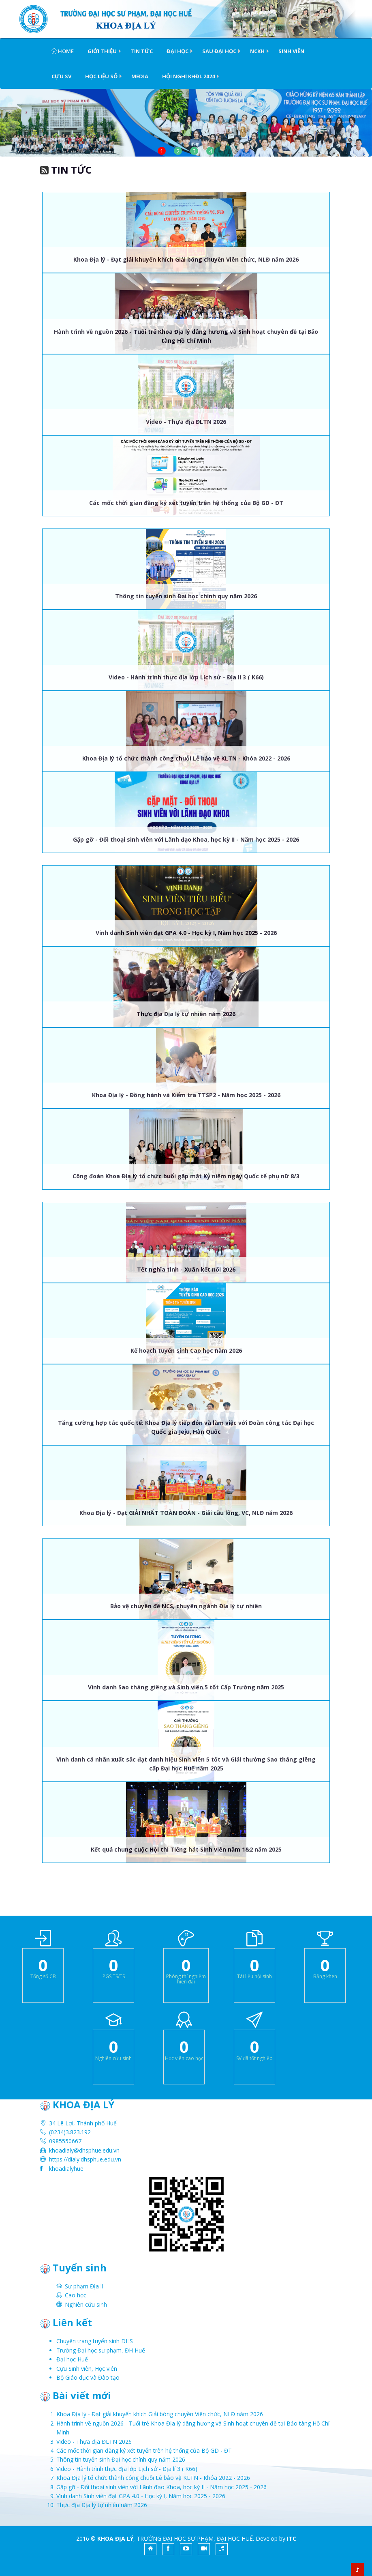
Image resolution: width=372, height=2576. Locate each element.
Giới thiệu (102, 51)
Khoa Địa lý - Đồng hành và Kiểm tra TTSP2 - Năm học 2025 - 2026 (186, 1095)
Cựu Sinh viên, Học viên (86, 2368)
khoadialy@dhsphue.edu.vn (84, 2150)
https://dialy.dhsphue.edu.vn (85, 2159)
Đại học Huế (72, 2359)
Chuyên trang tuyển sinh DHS (94, 2341)
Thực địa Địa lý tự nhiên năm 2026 (186, 1014)
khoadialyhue (66, 2168)
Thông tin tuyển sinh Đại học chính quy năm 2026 (186, 596)
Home (62, 51)
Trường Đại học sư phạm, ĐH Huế (100, 2350)
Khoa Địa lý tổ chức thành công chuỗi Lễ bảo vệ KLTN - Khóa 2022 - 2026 (186, 758)
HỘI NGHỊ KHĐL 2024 (188, 76)
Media (139, 76)
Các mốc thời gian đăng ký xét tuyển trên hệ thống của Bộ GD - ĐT (186, 503)
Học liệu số (101, 76)
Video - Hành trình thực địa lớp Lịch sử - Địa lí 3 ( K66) (186, 677)
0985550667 (65, 2141)
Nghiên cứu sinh (86, 2304)
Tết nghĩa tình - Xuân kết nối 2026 (186, 1269)
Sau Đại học (219, 51)
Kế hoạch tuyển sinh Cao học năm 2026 (186, 1350)
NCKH (257, 51)
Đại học (177, 51)
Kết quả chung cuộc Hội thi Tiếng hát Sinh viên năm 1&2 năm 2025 (186, 1849)
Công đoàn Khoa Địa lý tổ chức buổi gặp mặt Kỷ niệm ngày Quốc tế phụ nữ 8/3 (186, 1176)
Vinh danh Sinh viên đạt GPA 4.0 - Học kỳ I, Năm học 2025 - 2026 (186, 933)
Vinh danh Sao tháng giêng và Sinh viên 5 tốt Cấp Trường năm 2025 (186, 1687)
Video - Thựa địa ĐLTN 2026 (186, 421)
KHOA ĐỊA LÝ (115, 2538)
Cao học (75, 2295)
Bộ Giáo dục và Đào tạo (88, 2377)
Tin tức (141, 51)
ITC (291, 2538)
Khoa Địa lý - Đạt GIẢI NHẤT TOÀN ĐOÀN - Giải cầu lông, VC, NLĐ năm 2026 (186, 1513)
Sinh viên (291, 51)
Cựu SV (61, 76)
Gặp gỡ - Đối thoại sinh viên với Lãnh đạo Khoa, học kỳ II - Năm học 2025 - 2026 (186, 839)
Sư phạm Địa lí (84, 2286)
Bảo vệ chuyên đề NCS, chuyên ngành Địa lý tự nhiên (186, 1606)
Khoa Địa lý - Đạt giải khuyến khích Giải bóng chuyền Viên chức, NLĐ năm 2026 (186, 259)
